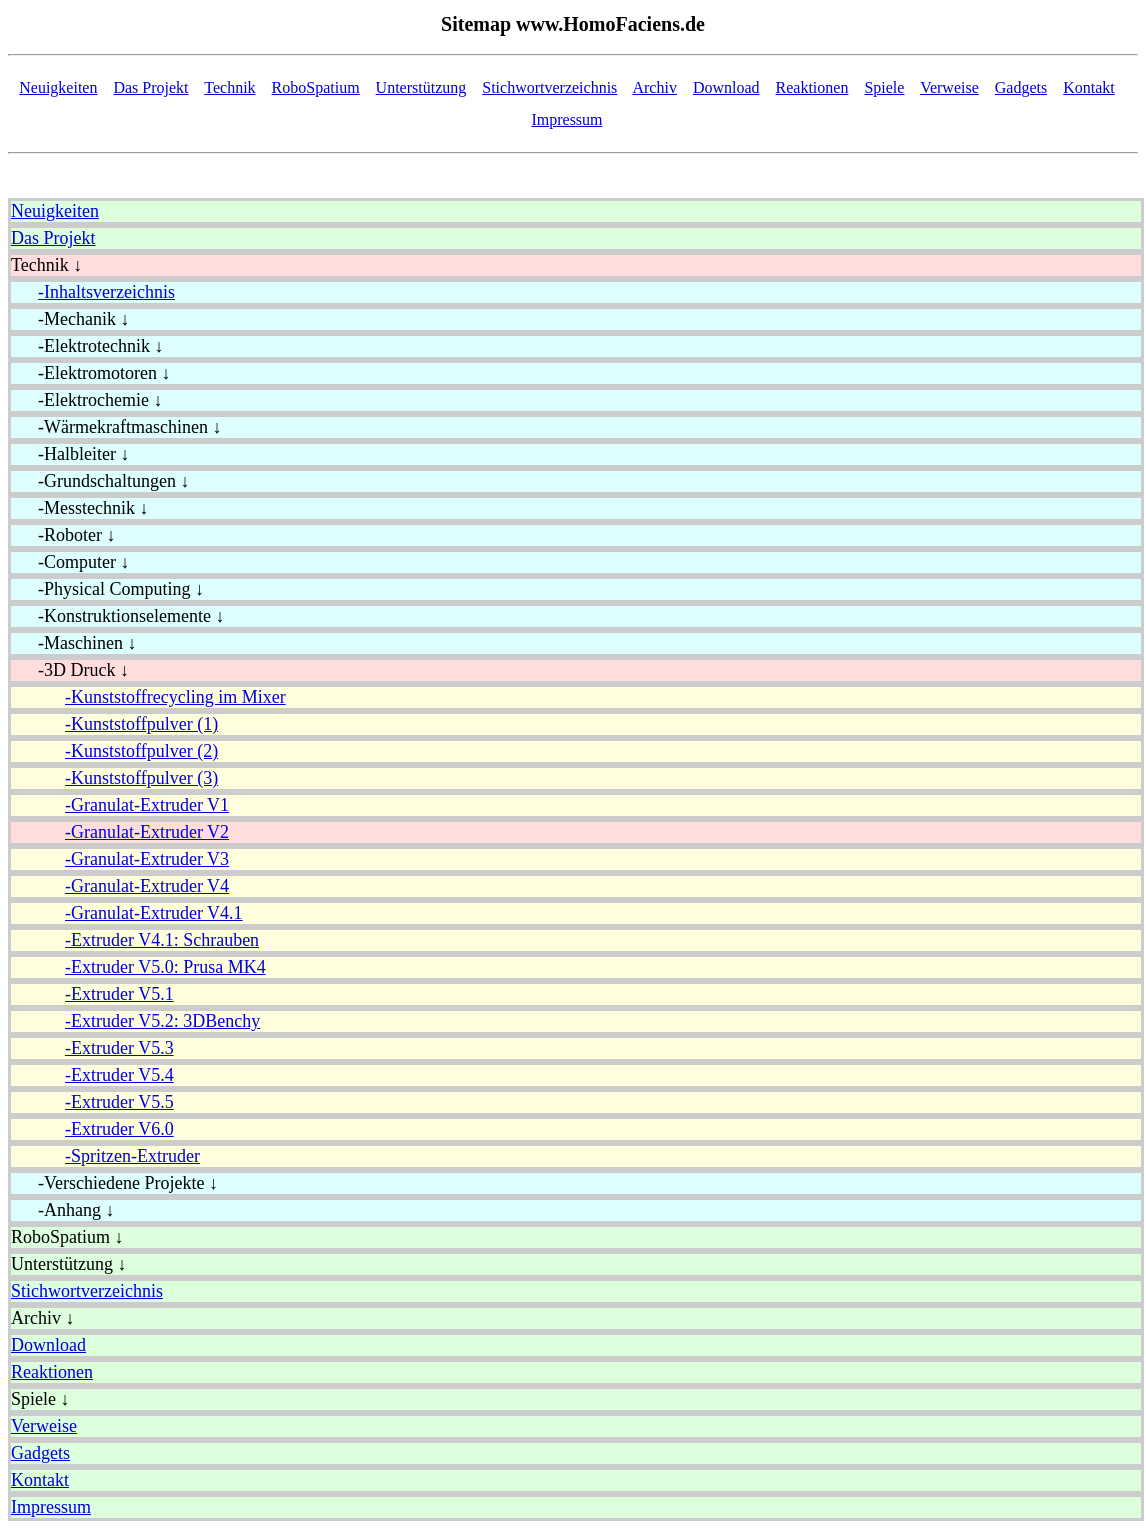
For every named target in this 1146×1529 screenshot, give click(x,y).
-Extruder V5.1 (119, 994)
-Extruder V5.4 (119, 1075)
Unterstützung (421, 87)
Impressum (566, 119)
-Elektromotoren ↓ (90, 373)
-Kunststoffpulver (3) (141, 778)
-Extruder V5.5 (119, 1102)
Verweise (949, 87)
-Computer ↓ (70, 562)
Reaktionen (812, 87)
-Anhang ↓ (62, 1210)
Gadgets (1021, 87)
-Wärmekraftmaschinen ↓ (116, 427)
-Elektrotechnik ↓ (87, 346)
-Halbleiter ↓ (70, 454)
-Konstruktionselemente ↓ (117, 616)
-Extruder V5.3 (119, 1048)
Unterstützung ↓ (68, 1264)
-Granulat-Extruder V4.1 (154, 913)
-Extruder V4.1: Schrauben (162, 940)
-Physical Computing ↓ (107, 589)
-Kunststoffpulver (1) (141, 724)
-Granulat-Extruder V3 (147, 859)
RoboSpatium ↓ (67, 1237)
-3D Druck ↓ (70, 670)
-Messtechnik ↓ (79, 508)
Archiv (654, 87)
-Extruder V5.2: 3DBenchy (162, 1021)
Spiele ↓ (40, 1399)
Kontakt (1089, 87)
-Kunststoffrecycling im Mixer (175, 697)
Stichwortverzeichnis (549, 87)
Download (726, 87)
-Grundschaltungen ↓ (100, 481)
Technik (229, 87)
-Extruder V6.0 (119, 1129)
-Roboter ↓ (63, 535)
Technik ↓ (46, 265)
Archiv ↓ (42, 1318)
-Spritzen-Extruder (132, 1156)
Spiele (884, 87)
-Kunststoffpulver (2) (141, 751)
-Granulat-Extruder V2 (147, 832)
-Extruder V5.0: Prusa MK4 (165, 967)
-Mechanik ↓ (70, 319)
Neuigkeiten (58, 87)
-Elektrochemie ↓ (86, 400)
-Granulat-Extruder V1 (147, 805)
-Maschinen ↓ (73, 643)
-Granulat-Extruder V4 (147, 886)
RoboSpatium (316, 87)
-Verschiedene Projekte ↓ (114, 1183)
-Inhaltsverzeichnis (106, 292)
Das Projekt (150, 87)
